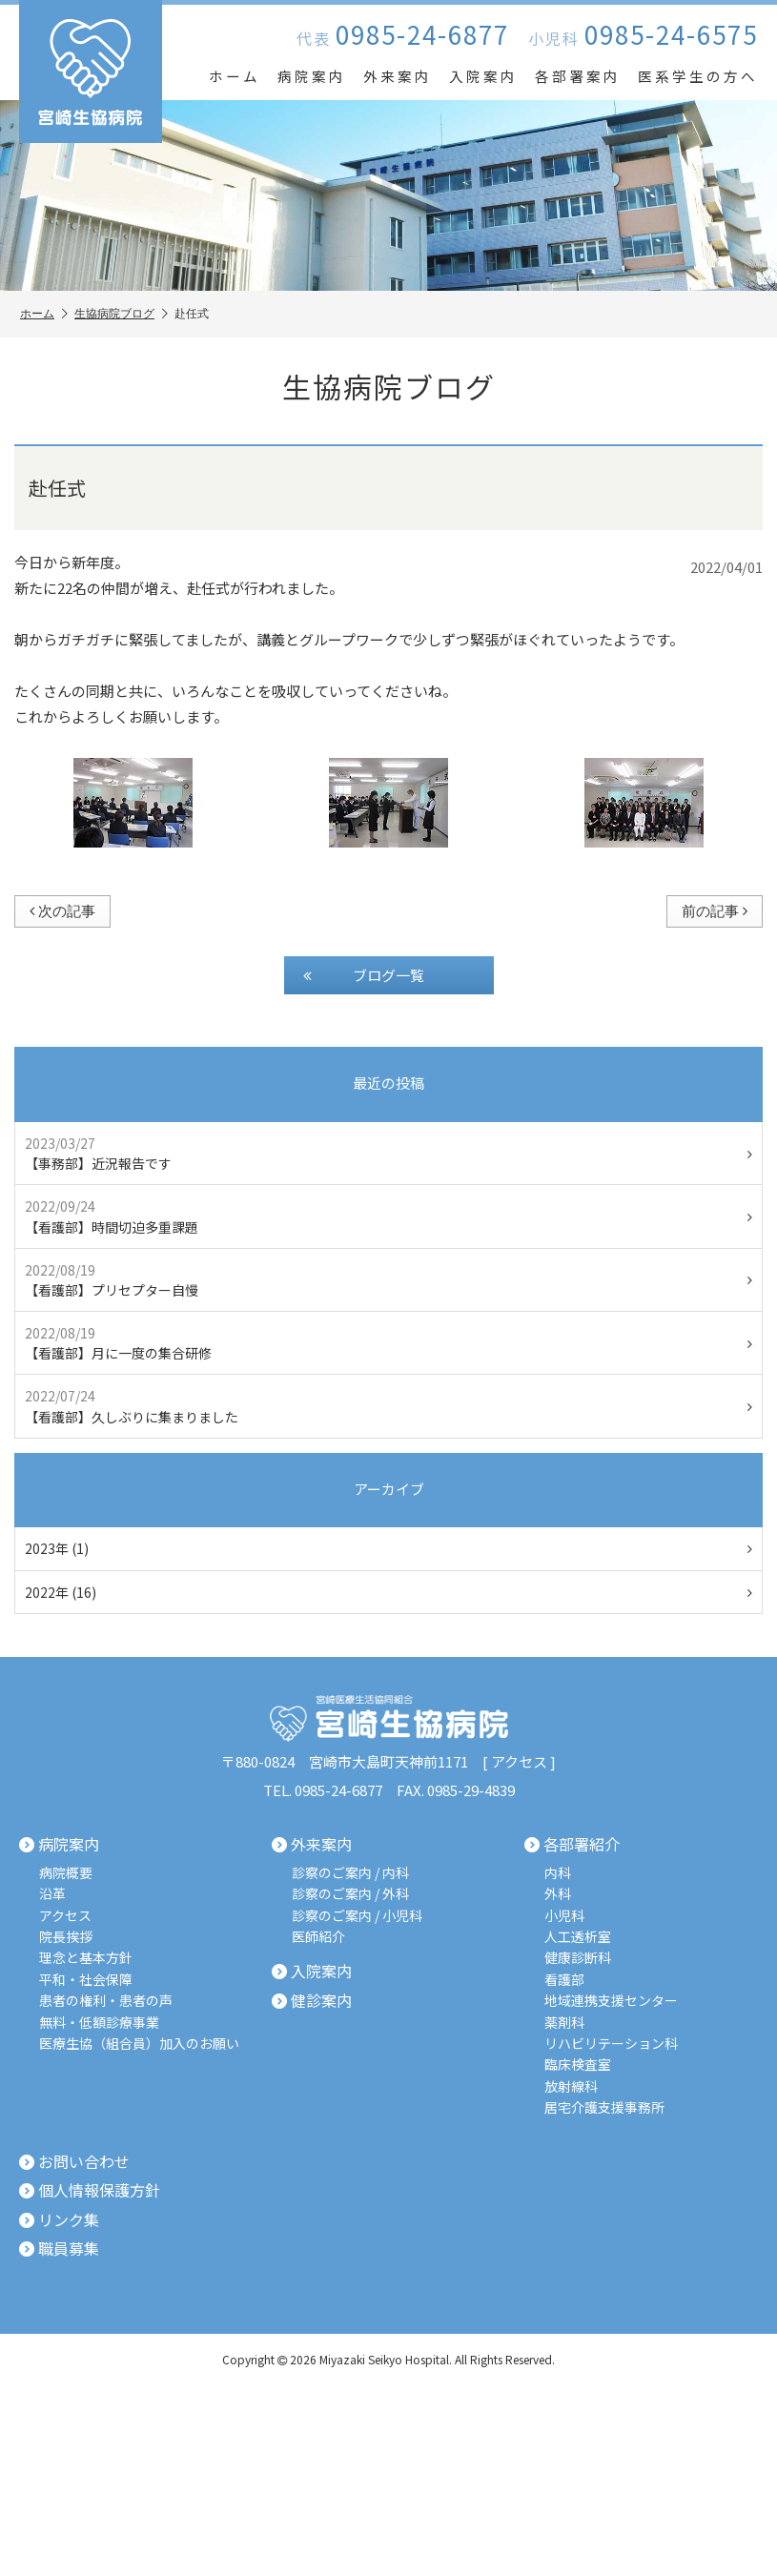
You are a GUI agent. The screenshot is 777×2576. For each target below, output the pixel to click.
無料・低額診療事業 (99, 2022)
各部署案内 (578, 76)
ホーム (234, 76)
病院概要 (65, 1873)
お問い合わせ (74, 2162)
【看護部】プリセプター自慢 (388, 1279)
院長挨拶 (65, 1937)
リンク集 (59, 2220)
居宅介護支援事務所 (604, 2107)
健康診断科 (577, 1958)
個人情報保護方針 (89, 2190)
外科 (557, 1894)
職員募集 (59, 2249)
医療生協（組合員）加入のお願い (139, 2043)
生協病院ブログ (121, 314)
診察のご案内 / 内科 (350, 1873)
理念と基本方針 (86, 1958)
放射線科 (571, 2086)
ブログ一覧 (364, 975)
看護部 (564, 1980)
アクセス (519, 1761)
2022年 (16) (388, 1592)
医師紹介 (318, 1937)
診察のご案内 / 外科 (350, 1894)
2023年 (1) (388, 1548)
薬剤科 (564, 2022)
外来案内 (397, 76)
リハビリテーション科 (611, 2043)
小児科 (564, 1916)
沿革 (52, 1894)
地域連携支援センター (611, 2000)
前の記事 (714, 911)
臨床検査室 (577, 2064)
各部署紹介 (572, 1844)
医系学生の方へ (698, 76)
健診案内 (312, 2001)
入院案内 (483, 76)
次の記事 (62, 911)
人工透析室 (577, 1937)
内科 (557, 1873)
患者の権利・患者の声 (106, 2000)
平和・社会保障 (86, 1980)
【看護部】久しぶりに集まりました (388, 1405)
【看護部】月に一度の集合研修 (388, 1342)
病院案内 (311, 76)
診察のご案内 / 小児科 (357, 1916)
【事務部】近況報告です (388, 1153)
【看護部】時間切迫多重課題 (388, 1216)
